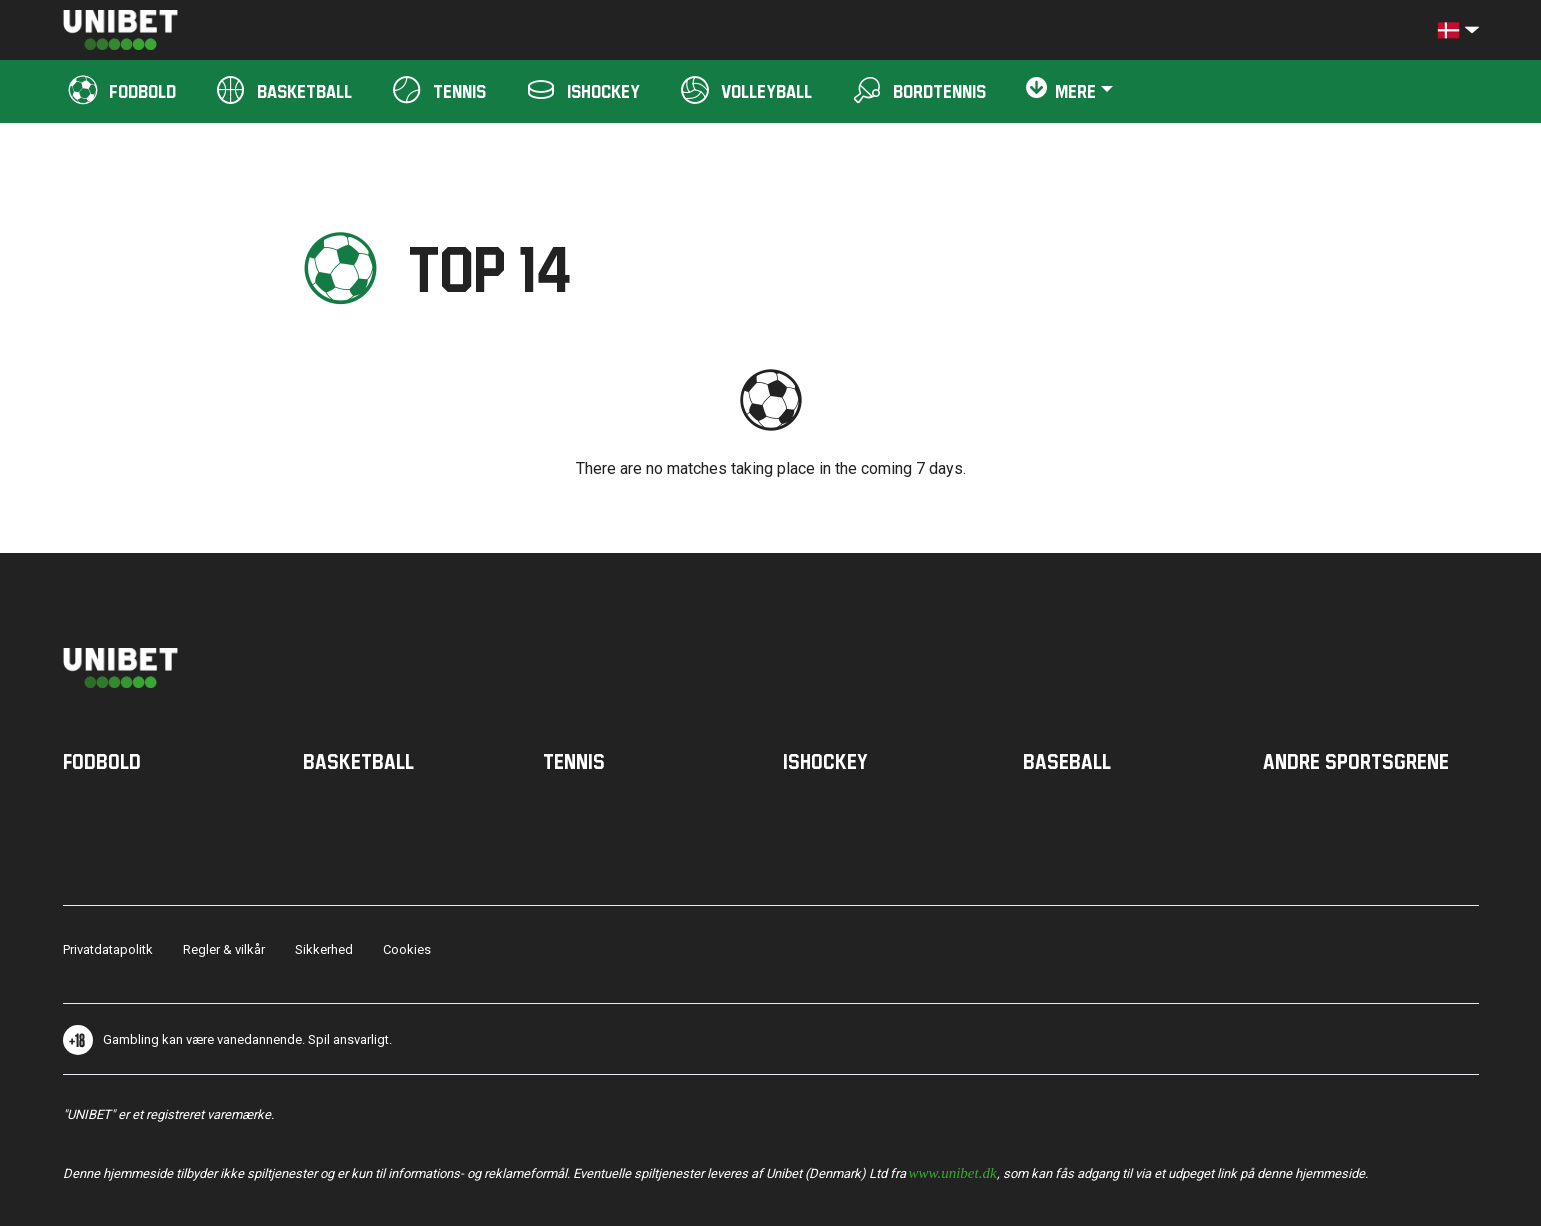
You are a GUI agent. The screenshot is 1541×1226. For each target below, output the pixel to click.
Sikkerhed (324, 949)
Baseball (1067, 761)
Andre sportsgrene (1356, 761)
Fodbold (102, 761)
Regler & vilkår (224, 949)
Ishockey (825, 761)
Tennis (574, 761)
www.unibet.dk (953, 1171)
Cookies (407, 949)
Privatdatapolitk (108, 949)
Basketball (358, 761)
